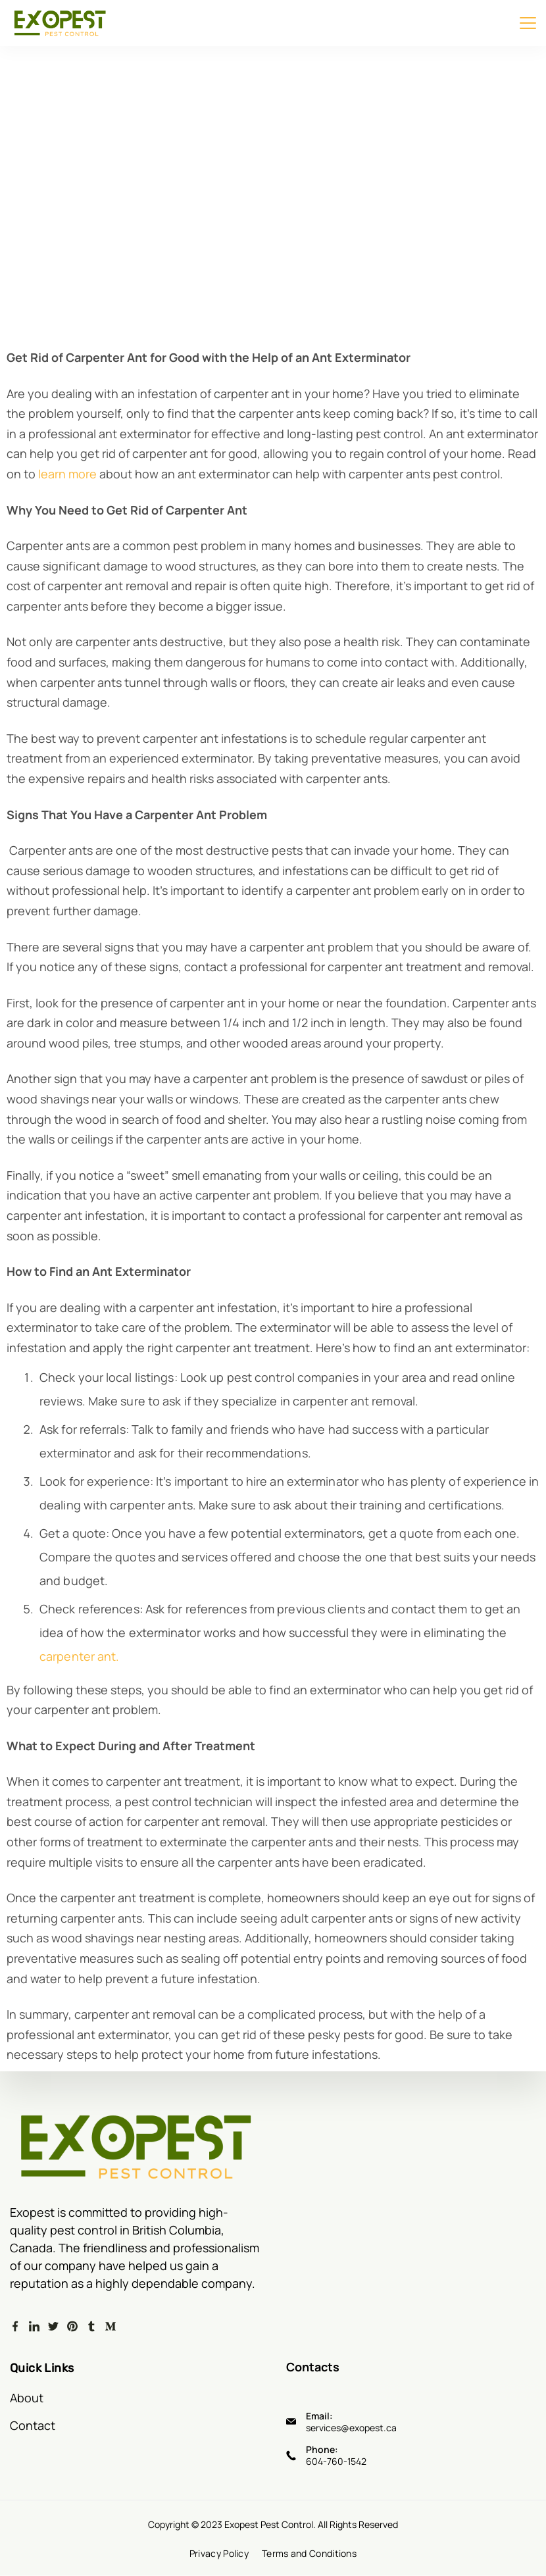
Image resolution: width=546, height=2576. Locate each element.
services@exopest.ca (351, 2427)
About (26, 2397)
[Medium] (110, 2326)
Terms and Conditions (309, 2554)
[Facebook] (15, 2326)
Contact (32, 2425)
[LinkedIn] (34, 2326)
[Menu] (528, 23)
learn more (66, 474)
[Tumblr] (91, 2326)
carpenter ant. (79, 1656)
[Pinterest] (72, 2326)
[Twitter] (53, 2326)
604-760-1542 (336, 2461)
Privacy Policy (219, 2554)
